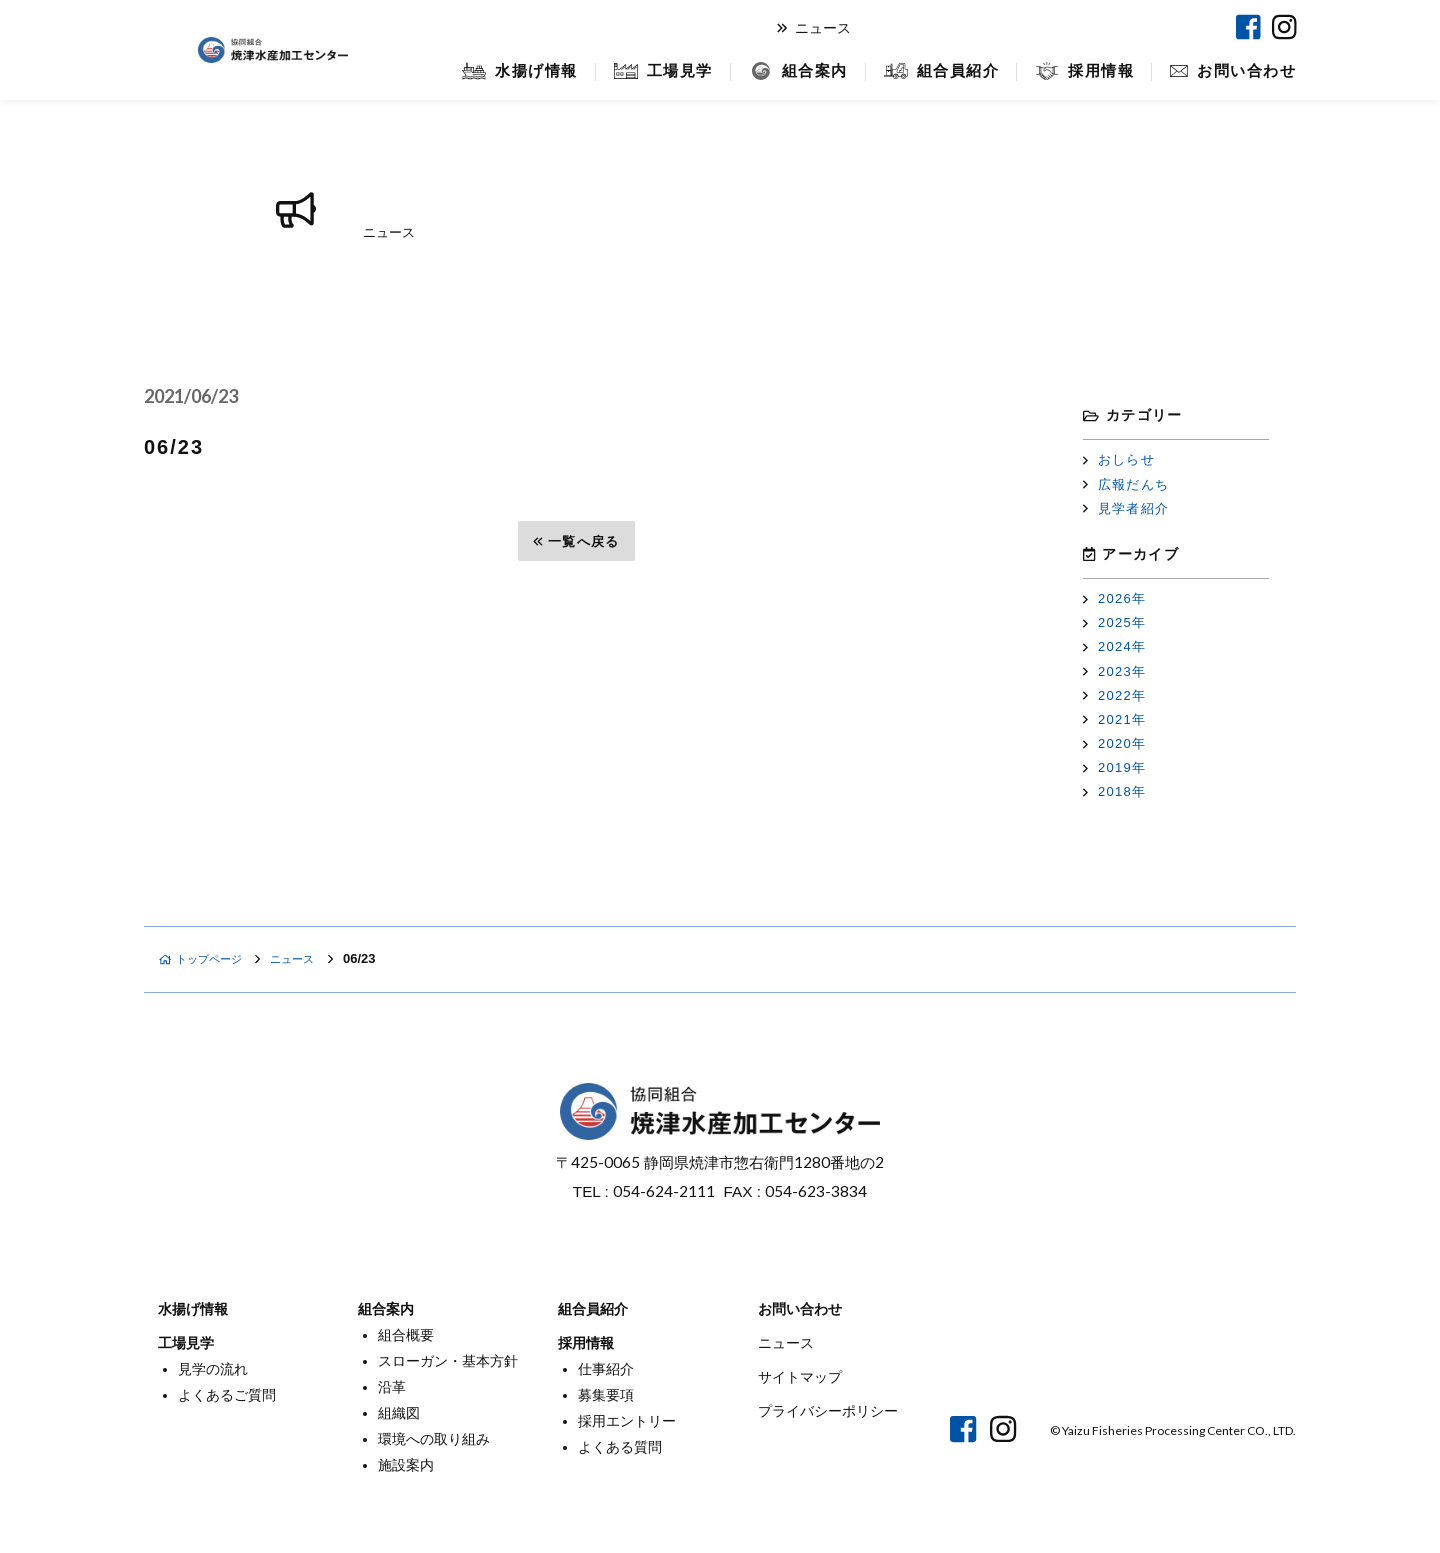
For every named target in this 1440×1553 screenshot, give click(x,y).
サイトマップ (800, 1377)
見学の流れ (213, 1369)
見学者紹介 (1126, 508)
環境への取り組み (434, 1439)
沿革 (392, 1387)
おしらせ (1119, 459)
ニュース (814, 28)
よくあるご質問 (227, 1395)
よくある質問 (620, 1447)
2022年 (1114, 695)
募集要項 (606, 1395)
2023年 (1114, 671)
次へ (970, 541)
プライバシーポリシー (828, 1411)
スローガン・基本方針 (448, 1361)
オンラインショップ (968, 27)
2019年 (1114, 767)
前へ (183, 541)
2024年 (1114, 646)
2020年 (1114, 743)
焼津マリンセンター (1139, 27)
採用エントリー (627, 1421)
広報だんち (1126, 484)
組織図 (399, 1413)
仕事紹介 (606, 1369)
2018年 (1114, 791)
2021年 (1114, 719)
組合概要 (406, 1335)
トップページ (208, 958)
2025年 (1114, 622)
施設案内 (406, 1465)
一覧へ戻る (576, 541)
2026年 (1114, 598)
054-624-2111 (664, 1191)
